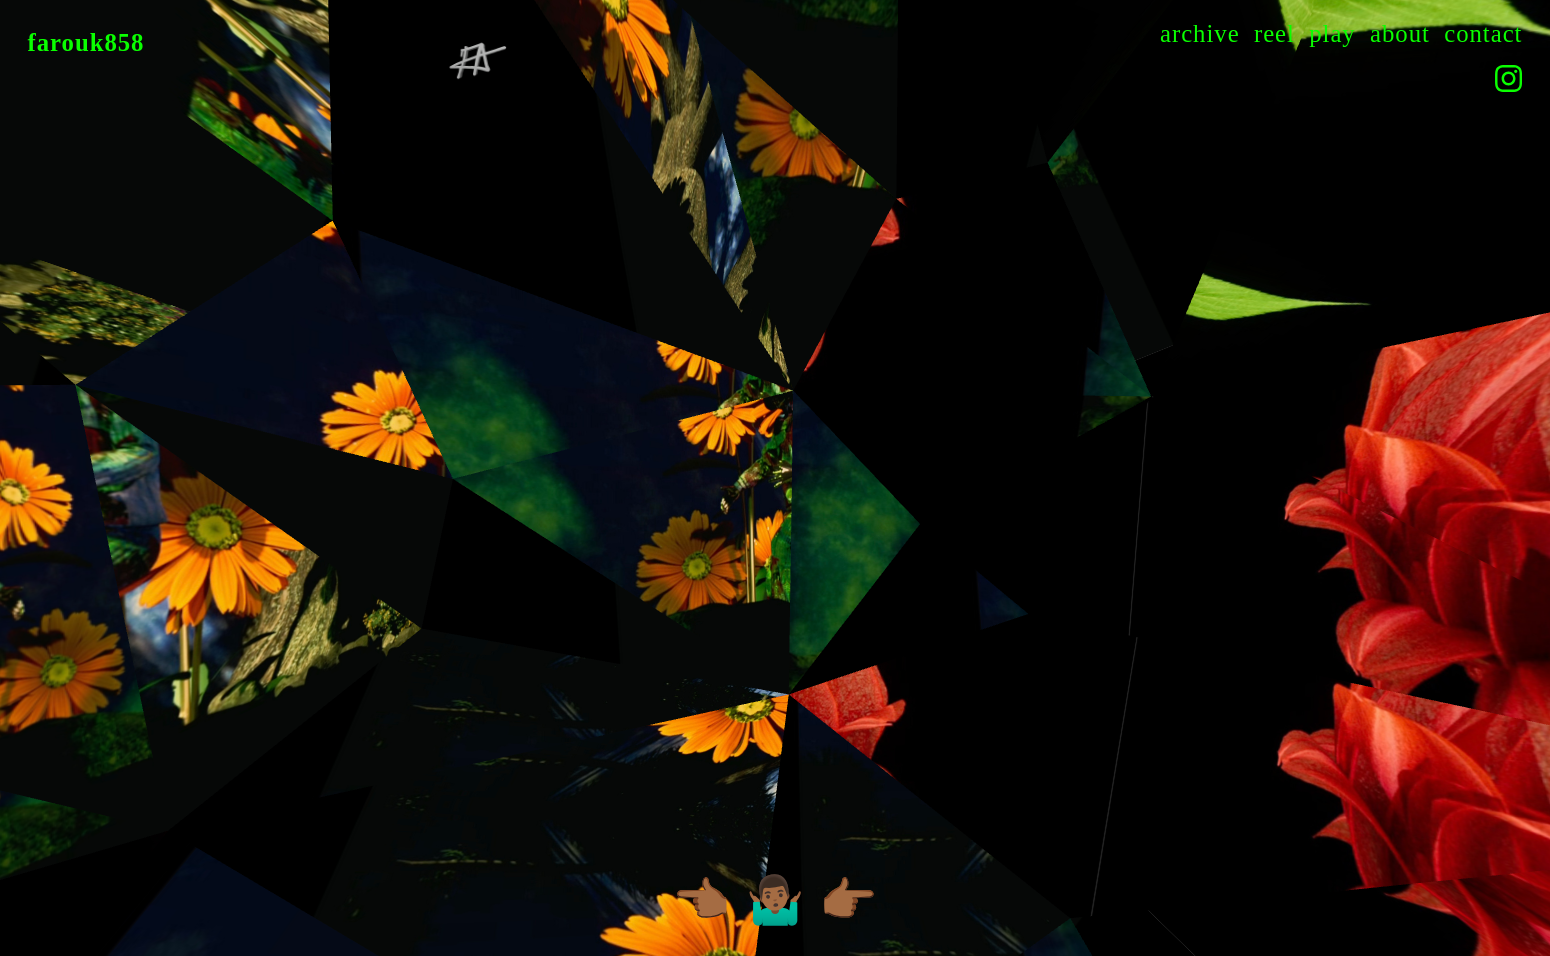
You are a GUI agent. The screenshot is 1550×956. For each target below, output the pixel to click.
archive (1200, 33)
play (1332, 33)
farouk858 (86, 42)
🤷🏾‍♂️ (775, 904)
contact (1483, 33)
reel (1274, 33)
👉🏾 (848, 904)
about (1400, 33)
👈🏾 (701, 904)
